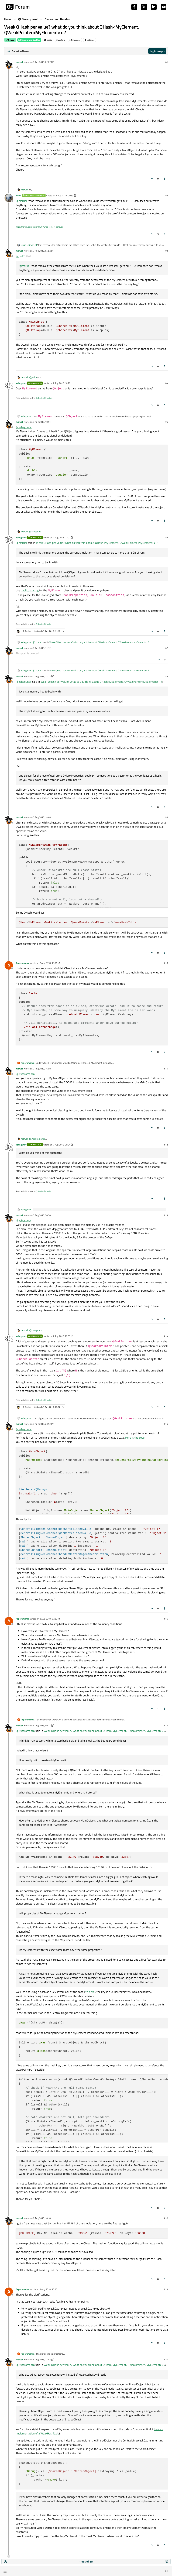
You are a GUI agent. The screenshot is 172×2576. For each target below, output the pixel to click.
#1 (166, 62)
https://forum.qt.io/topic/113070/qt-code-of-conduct (39, 226)
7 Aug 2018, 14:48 (42, 817)
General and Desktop (29, 40)
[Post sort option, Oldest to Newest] (19, 51)
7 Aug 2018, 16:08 (42, 1068)
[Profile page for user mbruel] (9, 64)
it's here (89, 1992)
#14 (166, 1336)
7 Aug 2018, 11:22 (42, 676)
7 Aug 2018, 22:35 (61, 1336)
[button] (5, 2571)
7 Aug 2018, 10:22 (61, 383)
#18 (166, 2218)
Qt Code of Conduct (44, 398)
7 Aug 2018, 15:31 (48, 963)
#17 (166, 1725)
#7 (166, 648)
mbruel (19, 62)
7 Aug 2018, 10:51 (42, 422)
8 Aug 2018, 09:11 (42, 1725)
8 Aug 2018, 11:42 (42, 2359)
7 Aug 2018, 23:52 (42, 1424)
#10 (166, 963)
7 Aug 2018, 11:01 (61, 537)
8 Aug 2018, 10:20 (48, 2289)
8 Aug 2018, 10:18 (42, 2218)
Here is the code (135, 1437)
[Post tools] (165, 178)
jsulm (18, 195)
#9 (166, 817)
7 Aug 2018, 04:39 (64, 195)
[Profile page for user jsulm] (9, 198)
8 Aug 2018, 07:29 (48, 1618)
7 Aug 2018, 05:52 (42, 250)
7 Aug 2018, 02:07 (42, 62)
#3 (166, 250)
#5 (166, 422)
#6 (166, 537)
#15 (166, 1424)
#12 (166, 1144)
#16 (166, 1618)
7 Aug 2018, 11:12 (42, 648)
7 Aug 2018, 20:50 (42, 1215)
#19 (166, 2289)
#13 (166, 1215)
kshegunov (21, 383)
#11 (166, 1068)
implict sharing (30, 590)
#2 (166, 195)
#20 (166, 2359)
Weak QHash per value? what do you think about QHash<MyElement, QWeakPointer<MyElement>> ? (96, 543)
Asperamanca (22, 963)
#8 (166, 676)
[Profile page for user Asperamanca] (9, 965)
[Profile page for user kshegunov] (9, 385)
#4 (166, 383)
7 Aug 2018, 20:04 (61, 1144)
